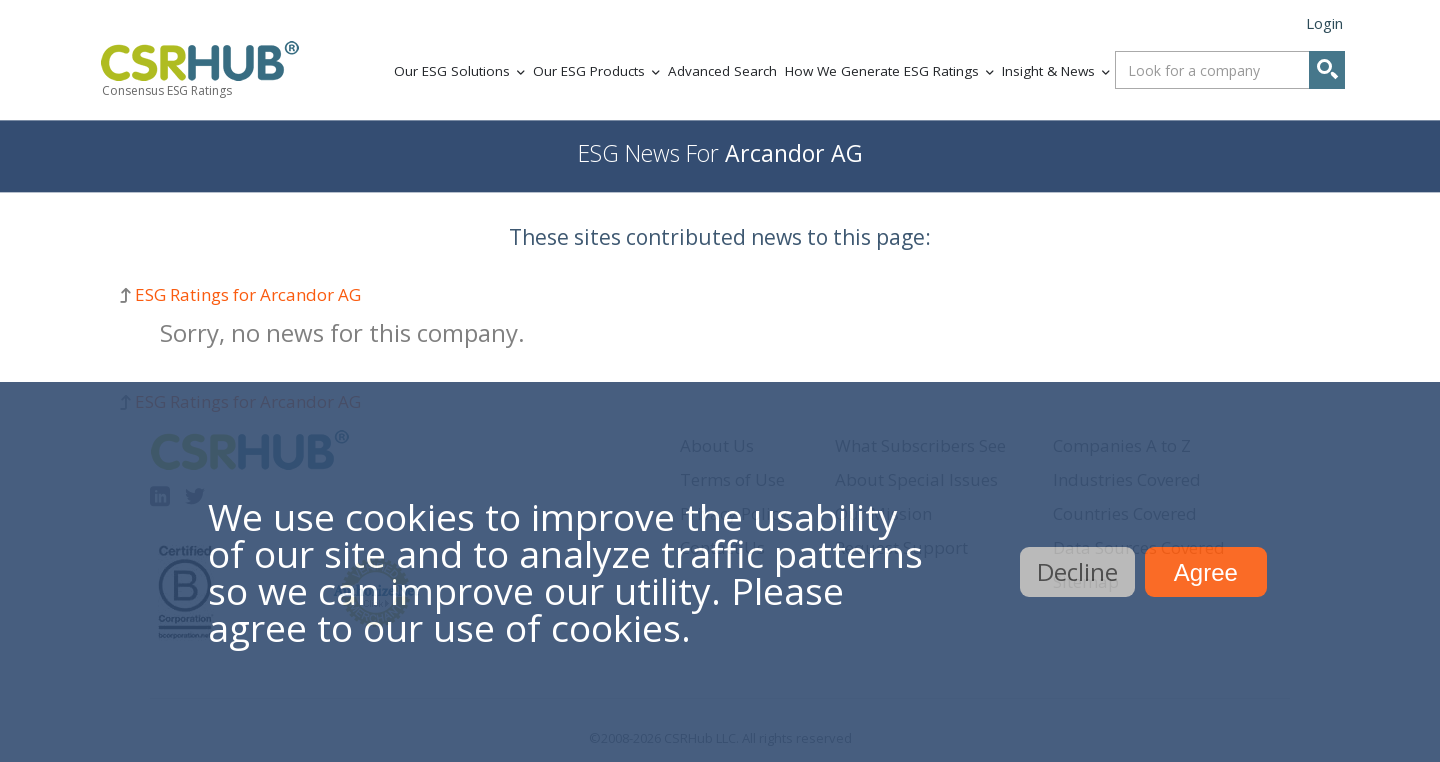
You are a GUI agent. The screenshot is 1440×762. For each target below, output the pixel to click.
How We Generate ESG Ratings (882, 71)
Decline (1077, 571)
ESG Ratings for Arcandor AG (248, 294)
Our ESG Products (589, 71)
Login (1324, 23)
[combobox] (1230, 70)
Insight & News (1048, 71)
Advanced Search (722, 71)
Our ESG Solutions (452, 71)
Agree (1206, 572)
